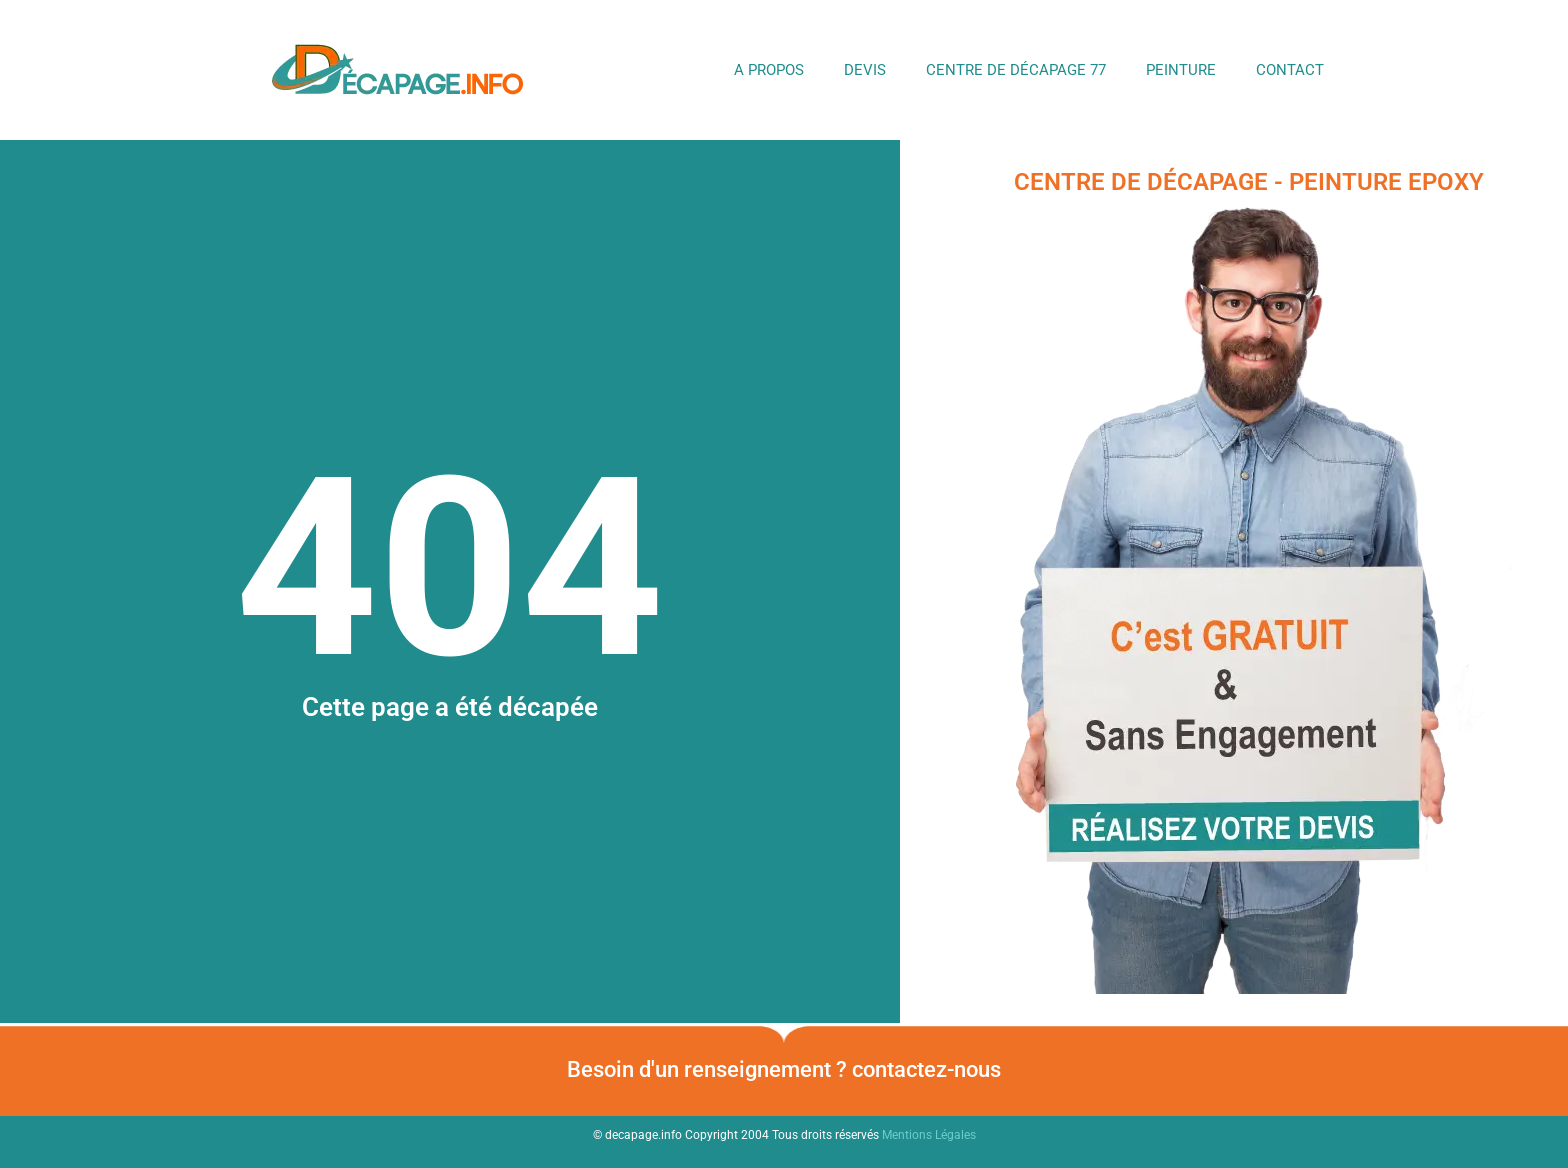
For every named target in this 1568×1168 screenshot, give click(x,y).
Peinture (1181, 70)
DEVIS (865, 70)
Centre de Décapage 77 (1016, 70)
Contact (1290, 70)
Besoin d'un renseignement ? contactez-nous (784, 1069)
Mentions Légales (929, 1135)
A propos (769, 70)
